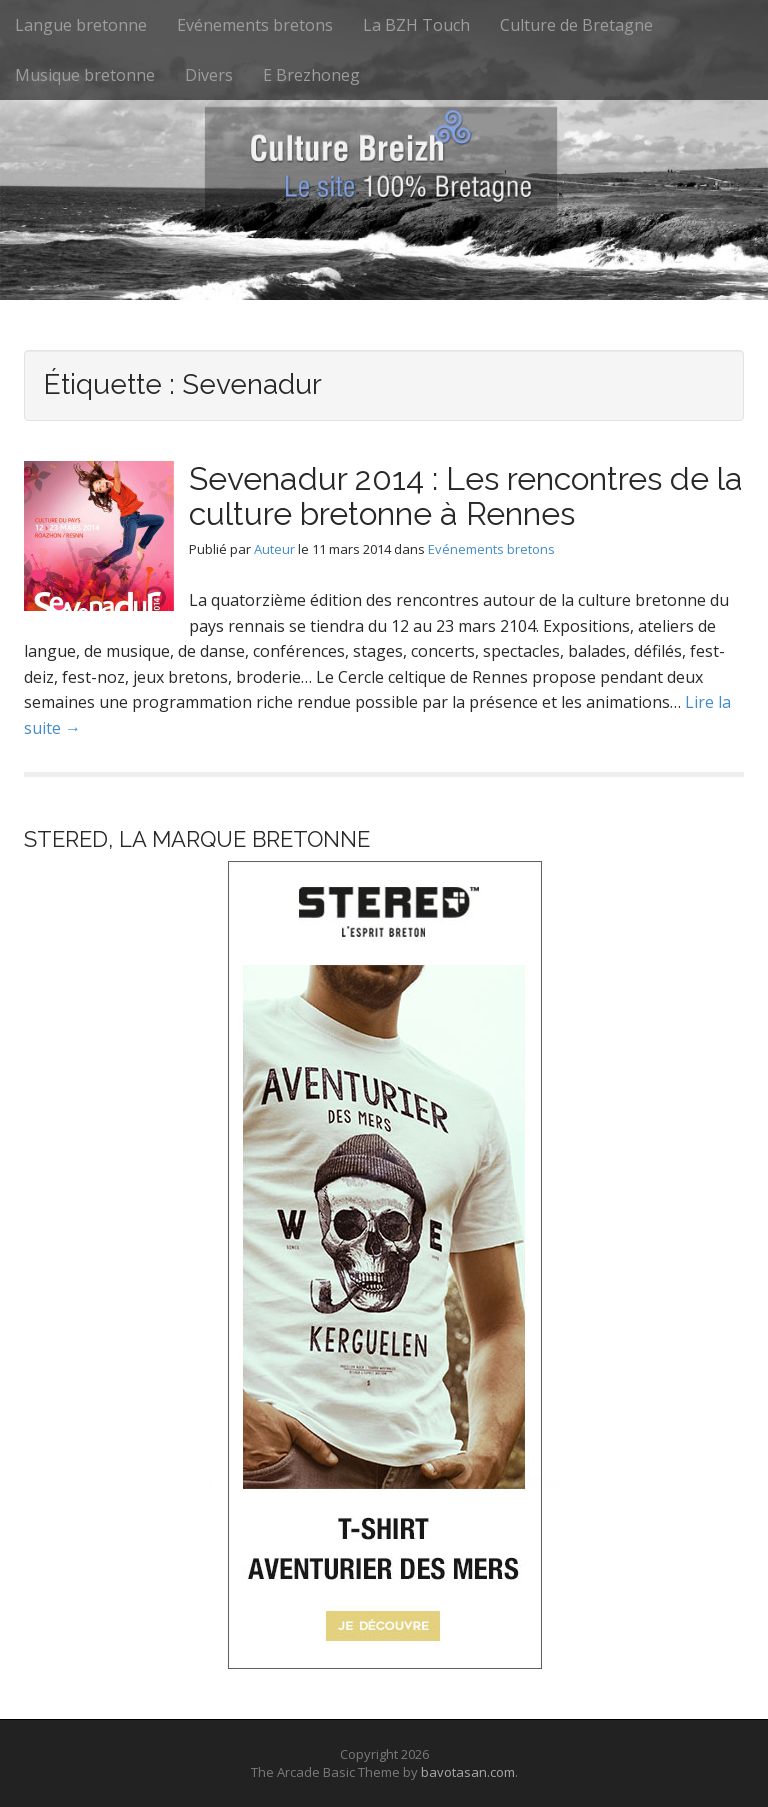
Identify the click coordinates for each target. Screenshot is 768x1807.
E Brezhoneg (311, 75)
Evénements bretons (255, 25)
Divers (209, 75)
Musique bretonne (85, 75)
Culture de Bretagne (576, 25)
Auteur (274, 549)
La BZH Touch (416, 25)
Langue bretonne (81, 25)
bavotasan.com (468, 1772)
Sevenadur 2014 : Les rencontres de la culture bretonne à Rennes (466, 496)
